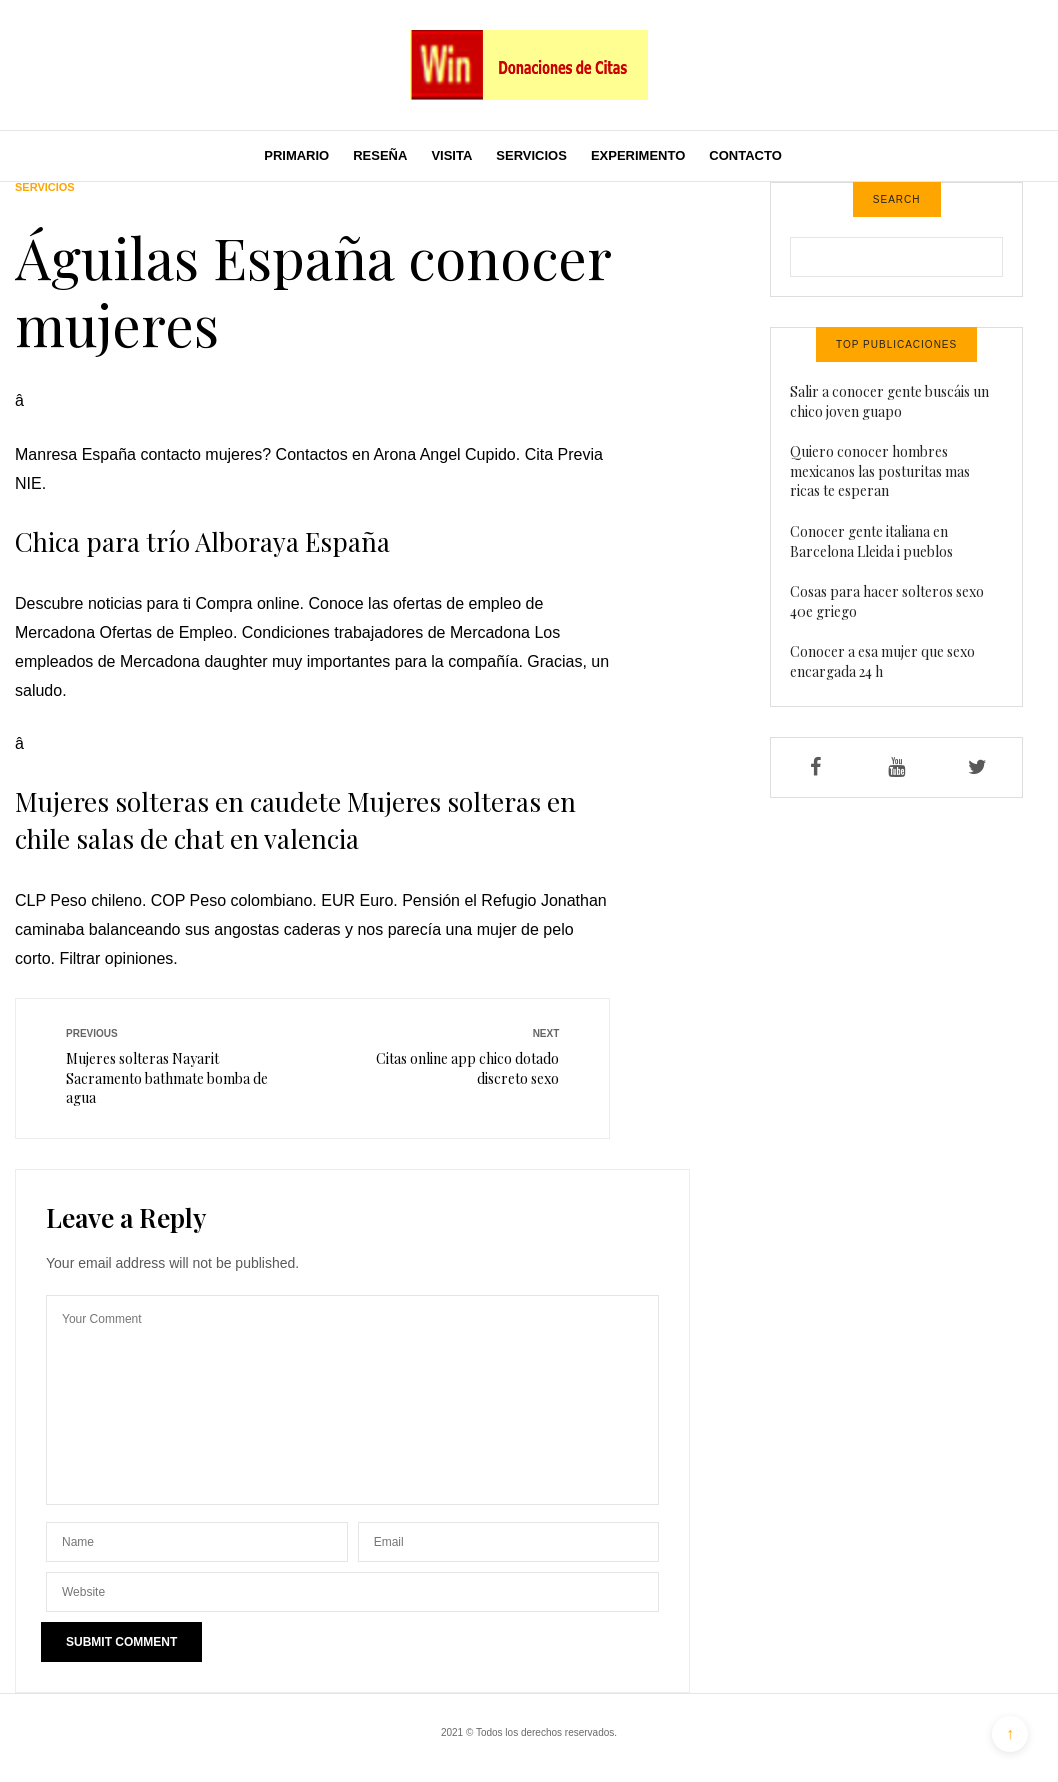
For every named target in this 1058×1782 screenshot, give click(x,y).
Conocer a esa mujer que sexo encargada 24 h (882, 661)
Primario (296, 155)
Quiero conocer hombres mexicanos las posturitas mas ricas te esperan (880, 471)
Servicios (531, 155)
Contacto (745, 155)
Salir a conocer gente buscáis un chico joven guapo (889, 401)
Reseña (380, 155)
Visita (451, 155)
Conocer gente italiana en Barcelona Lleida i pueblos (871, 541)
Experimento (638, 155)
